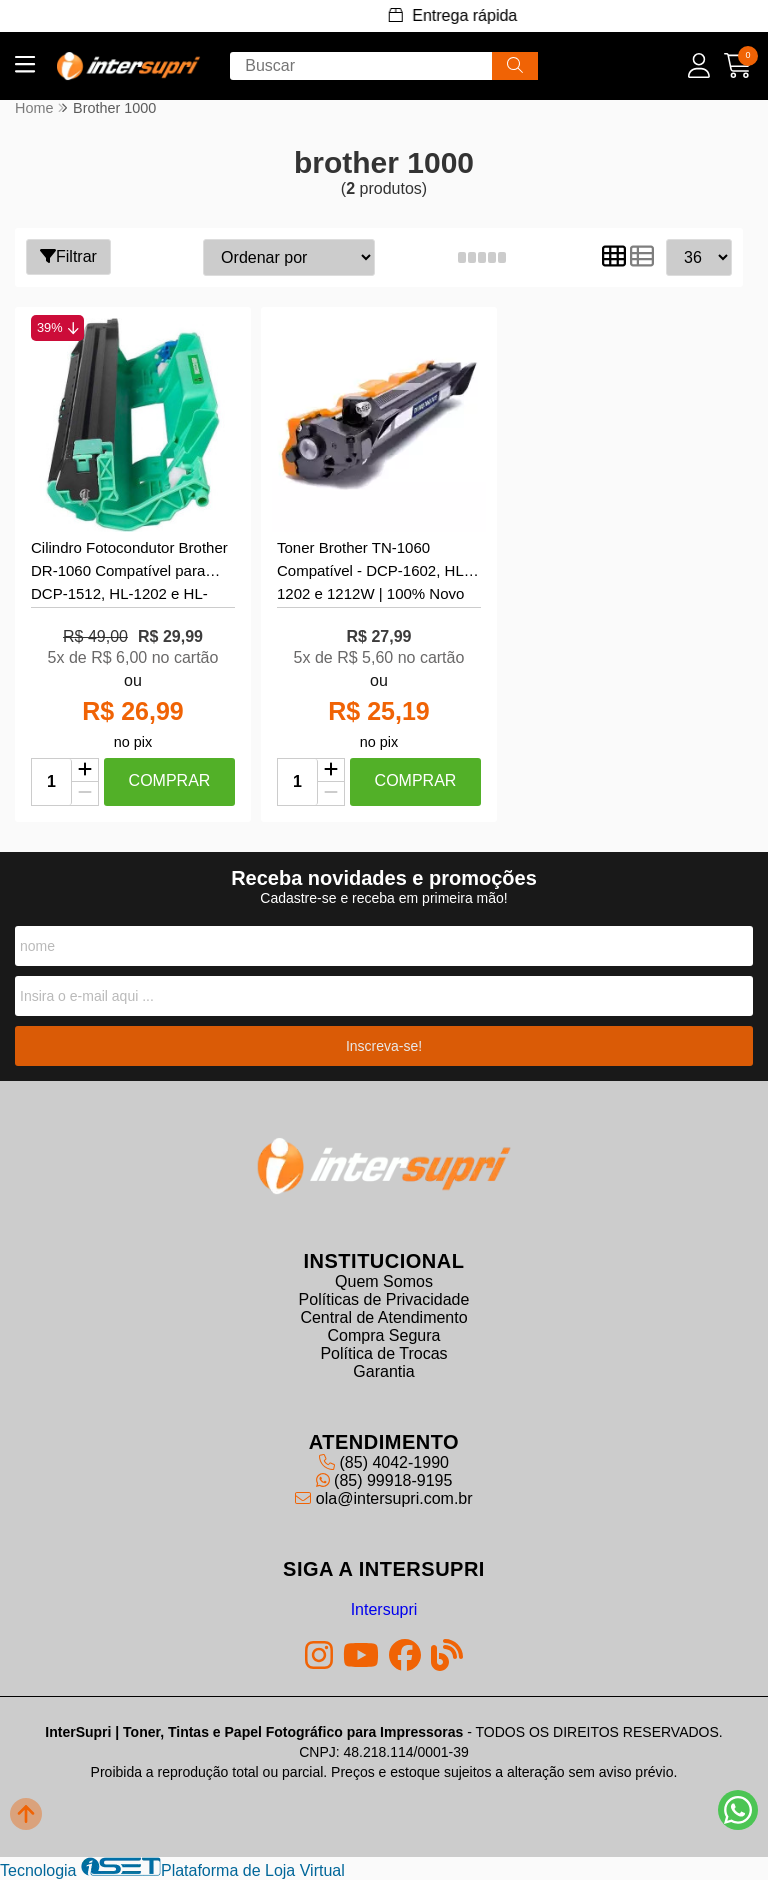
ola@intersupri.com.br (383, 1498)
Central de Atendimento (383, 1317)
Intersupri (384, 1609)
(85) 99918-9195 (384, 1480)
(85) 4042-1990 (384, 1462)
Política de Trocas (383, 1353)
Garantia (383, 1371)
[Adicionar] (85, 771)
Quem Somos (384, 1281)
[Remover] (85, 793)
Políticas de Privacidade (384, 1299)
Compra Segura (384, 1335)
